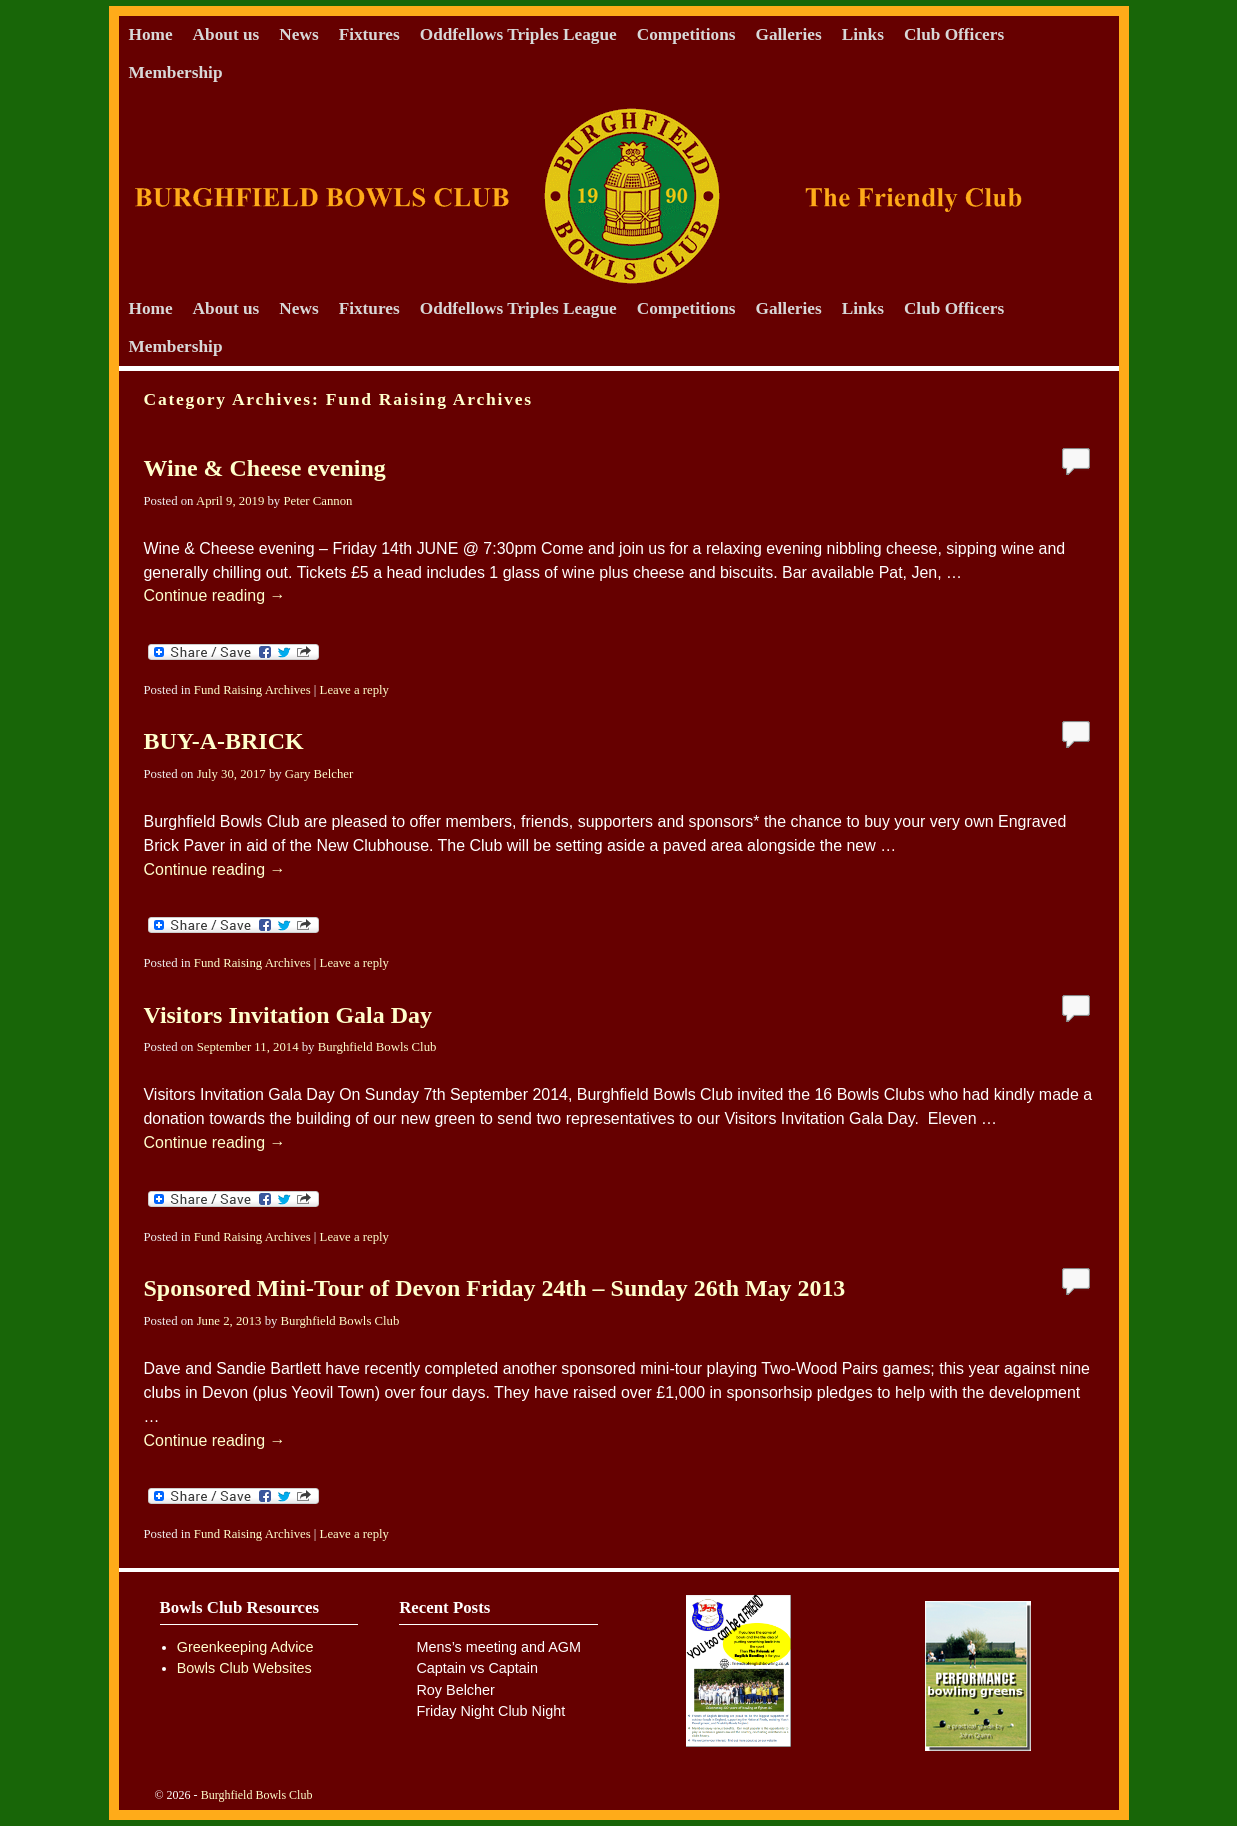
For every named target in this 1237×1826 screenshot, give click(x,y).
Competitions (686, 34)
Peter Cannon (317, 501)
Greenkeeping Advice (245, 1647)
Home (151, 34)
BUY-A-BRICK (224, 741)
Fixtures (369, 34)
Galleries (788, 34)
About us (226, 34)
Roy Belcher (455, 1690)
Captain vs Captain (477, 1668)
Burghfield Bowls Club (377, 1047)
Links (863, 34)
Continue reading (215, 595)
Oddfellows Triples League (518, 34)
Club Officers (954, 34)
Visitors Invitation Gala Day (288, 1015)
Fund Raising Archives (252, 690)
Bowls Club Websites (244, 1668)
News (298, 34)
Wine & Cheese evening (265, 468)
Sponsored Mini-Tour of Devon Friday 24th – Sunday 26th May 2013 (495, 1288)
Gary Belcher (319, 774)
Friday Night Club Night (490, 1711)
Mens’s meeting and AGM (498, 1647)
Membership (176, 72)
